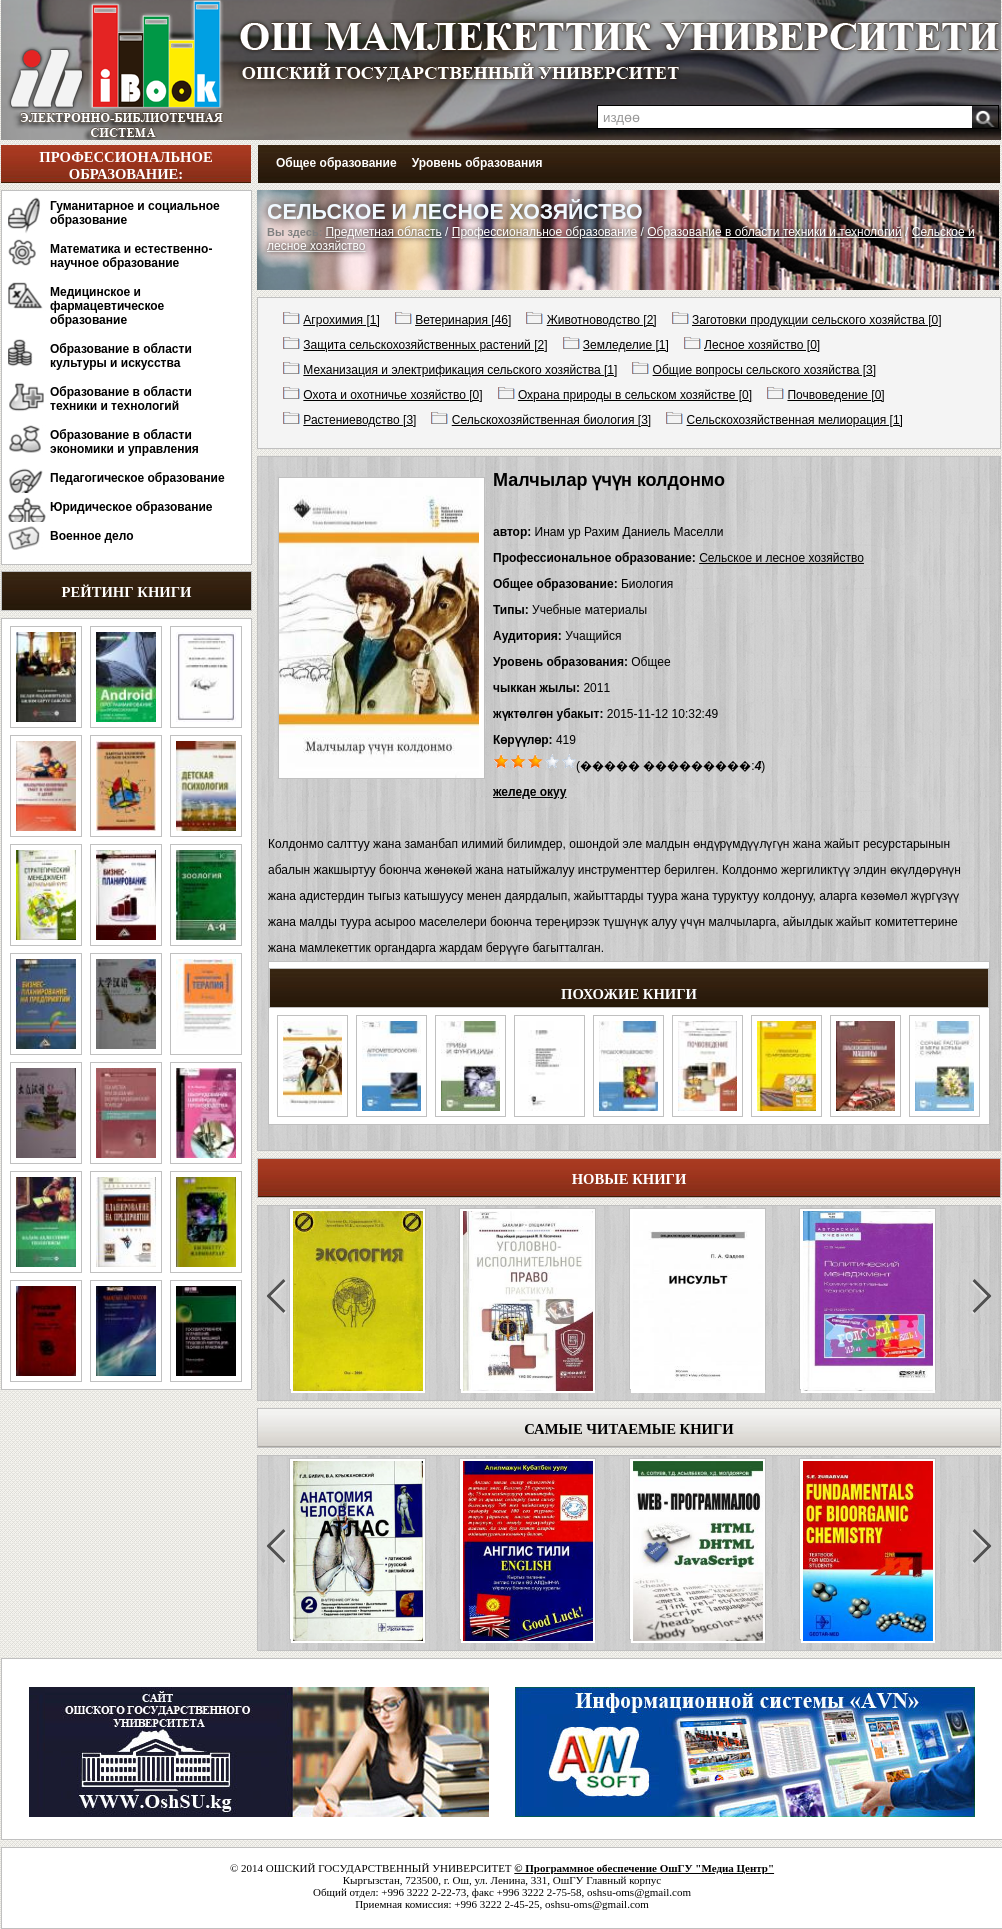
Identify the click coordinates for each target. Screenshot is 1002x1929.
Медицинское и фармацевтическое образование (107, 306)
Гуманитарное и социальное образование (135, 213)
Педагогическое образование (137, 478)
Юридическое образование (131, 507)
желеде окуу (529, 792)
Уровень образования (477, 163)
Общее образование (336, 163)
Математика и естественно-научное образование (131, 256)
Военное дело (92, 536)
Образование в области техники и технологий (121, 399)
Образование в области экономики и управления (124, 442)
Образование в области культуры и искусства (121, 356)
